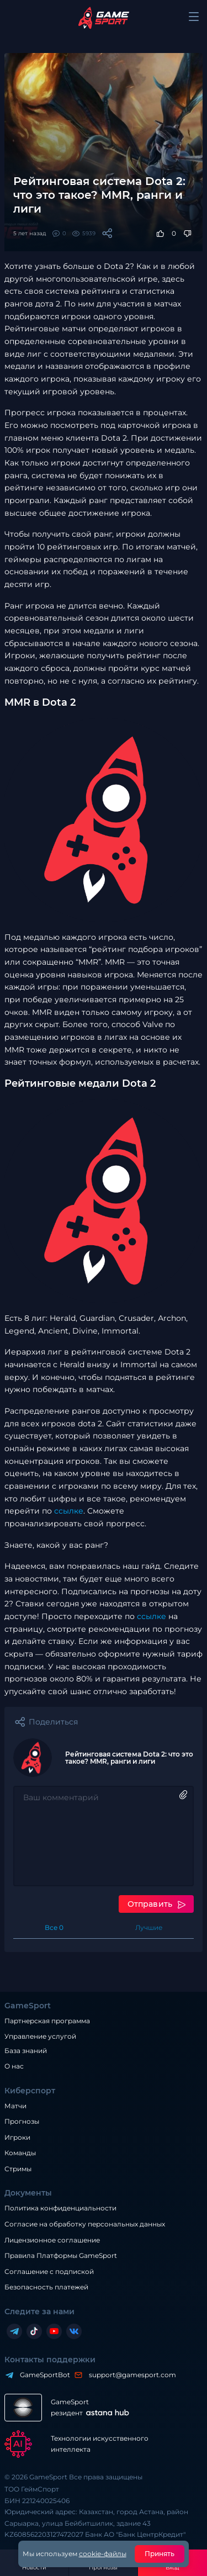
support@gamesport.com (130, 2375)
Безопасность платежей (46, 2287)
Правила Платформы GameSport (60, 2255)
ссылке (68, 1511)
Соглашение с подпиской (49, 2271)
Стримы (17, 2169)
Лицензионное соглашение (52, 2240)
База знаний (25, 2050)
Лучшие (148, 1927)
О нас (14, 2066)
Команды (20, 2153)
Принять (160, 2553)
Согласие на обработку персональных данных (84, 2224)
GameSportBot (42, 2375)
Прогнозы (21, 2121)
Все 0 (54, 1927)
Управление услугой (40, 2036)
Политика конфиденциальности (60, 2208)
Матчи (15, 2106)
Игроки (17, 2137)
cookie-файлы (102, 2553)
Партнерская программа (47, 2021)
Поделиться (53, 1722)
